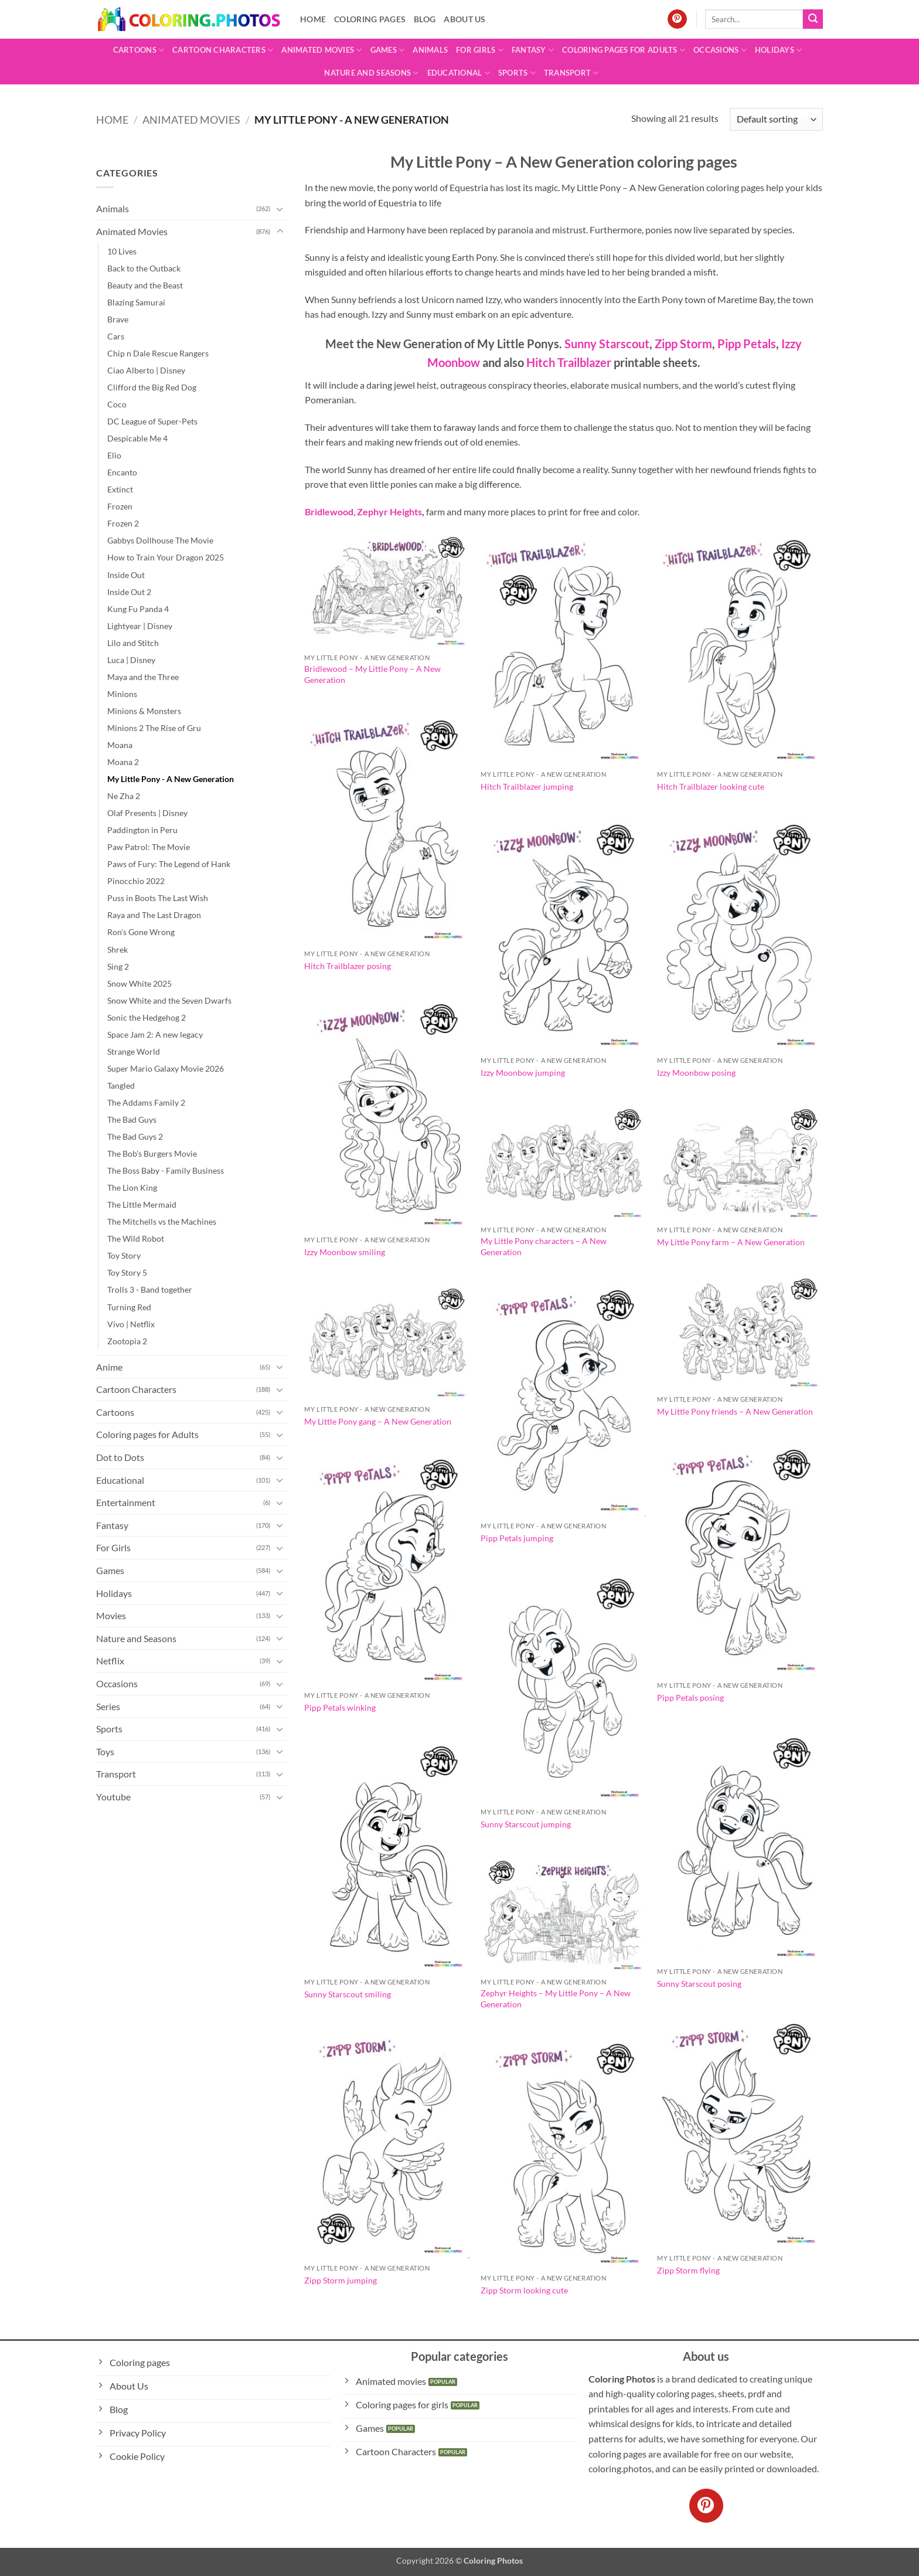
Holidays (778, 50)
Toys (105, 1751)
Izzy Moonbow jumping (523, 1073)
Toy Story (124, 1255)
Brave (117, 319)
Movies (111, 1615)
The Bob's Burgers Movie (152, 1153)
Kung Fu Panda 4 (138, 609)
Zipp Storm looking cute (524, 2290)
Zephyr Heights (389, 511)
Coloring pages (370, 19)
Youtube (113, 1796)
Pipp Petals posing (690, 1697)
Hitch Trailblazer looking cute (710, 786)
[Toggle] (280, 209)
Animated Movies (321, 50)
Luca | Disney (131, 660)
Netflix (110, 1660)
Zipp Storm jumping (340, 2280)
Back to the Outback (144, 268)
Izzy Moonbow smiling (344, 1252)
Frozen (119, 506)
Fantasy (533, 50)
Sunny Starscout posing (699, 1984)
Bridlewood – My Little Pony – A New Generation (372, 674)
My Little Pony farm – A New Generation (731, 1242)
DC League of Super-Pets (152, 421)
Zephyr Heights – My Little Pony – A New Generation (556, 1998)
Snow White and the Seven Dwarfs (169, 1000)
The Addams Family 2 (146, 1102)
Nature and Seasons (371, 73)
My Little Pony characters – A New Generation (544, 1246)
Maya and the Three (143, 677)
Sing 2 (118, 966)
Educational (458, 73)
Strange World (133, 1051)
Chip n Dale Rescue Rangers (158, 353)
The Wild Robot (135, 1238)
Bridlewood (329, 511)
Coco (117, 404)
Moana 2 (123, 762)
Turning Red (129, 1307)
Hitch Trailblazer (568, 362)
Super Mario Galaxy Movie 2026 (165, 1068)
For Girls (479, 50)
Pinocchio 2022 (136, 881)
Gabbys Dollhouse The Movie (160, 540)
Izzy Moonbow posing (696, 1073)
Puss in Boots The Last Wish (157, 898)
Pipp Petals (745, 344)
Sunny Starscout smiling (347, 1994)
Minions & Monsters (144, 711)
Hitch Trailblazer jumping (527, 786)
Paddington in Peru (142, 830)
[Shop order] (776, 119)
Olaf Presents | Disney (147, 813)
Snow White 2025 (139, 983)
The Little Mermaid (141, 1204)
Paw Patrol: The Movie (148, 847)
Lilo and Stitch (133, 643)
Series (108, 1706)
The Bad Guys (131, 1119)
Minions (122, 694)
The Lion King (132, 1187)
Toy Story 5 (127, 1272)
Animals (430, 50)
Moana (119, 745)
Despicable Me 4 (137, 438)
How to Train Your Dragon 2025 (165, 557)
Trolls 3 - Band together (149, 1289)
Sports (517, 73)
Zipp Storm (683, 344)
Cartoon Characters (222, 50)
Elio (114, 455)
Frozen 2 (123, 523)
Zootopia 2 (127, 1341)
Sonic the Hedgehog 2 (146, 1017)
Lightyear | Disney (139, 626)
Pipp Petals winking (340, 1707)
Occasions (720, 50)
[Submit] (813, 19)
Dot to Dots (120, 1457)
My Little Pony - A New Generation (170, 779)
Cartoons (139, 50)
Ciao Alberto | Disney (146, 370)
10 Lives (122, 251)
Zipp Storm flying (688, 2270)
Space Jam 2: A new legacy (155, 1034)
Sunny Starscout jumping (526, 1824)
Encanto (122, 472)
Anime (109, 1366)
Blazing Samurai (136, 302)
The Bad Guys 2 (135, 1136)
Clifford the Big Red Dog (151, 387)
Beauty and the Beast (145, 285)
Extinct (120, 489)
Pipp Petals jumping (517, 1538)
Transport (571, 73)
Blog (424, 19)
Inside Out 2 (129, 592)
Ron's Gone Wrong (141, 932)
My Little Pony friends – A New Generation (735, 1411)
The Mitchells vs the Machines (161, 1221)
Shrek (117, 949)
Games (387, 50)
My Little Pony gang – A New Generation (377, 1421)
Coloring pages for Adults (623, 50)
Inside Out (126, 575)
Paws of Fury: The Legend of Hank (168, 864)
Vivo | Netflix (131, 1324)
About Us (464, 19)
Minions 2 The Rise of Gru (154, 728)
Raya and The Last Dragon (154, 915)
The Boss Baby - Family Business (165, 1170)
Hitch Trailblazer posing (347, 966)
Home (313, 19)
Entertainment (125, 1502)
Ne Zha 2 (123, 796)
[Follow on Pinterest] (677, 19)
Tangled (121, 1085)
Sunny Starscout (606, 344)
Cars (115, 336)
